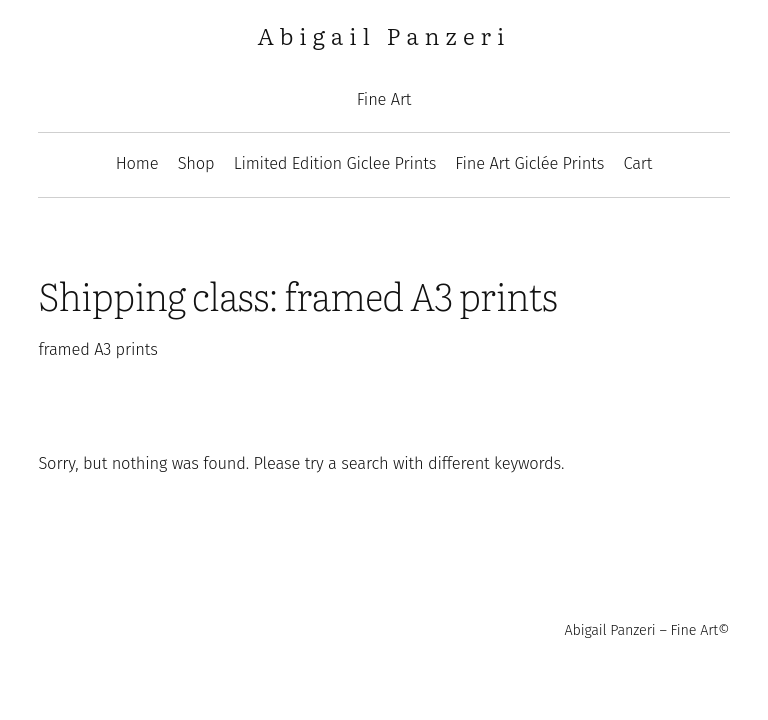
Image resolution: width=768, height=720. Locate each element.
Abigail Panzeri (384, 34)
